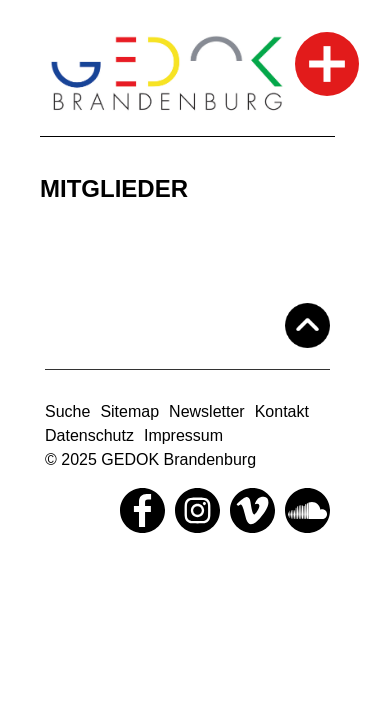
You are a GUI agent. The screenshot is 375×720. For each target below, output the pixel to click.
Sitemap (129, 411)
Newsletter (207, 411)
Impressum (183, 435)
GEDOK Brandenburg (178, 459)
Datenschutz (89, 435)
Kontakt (282, 411)
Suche (67, 411)
